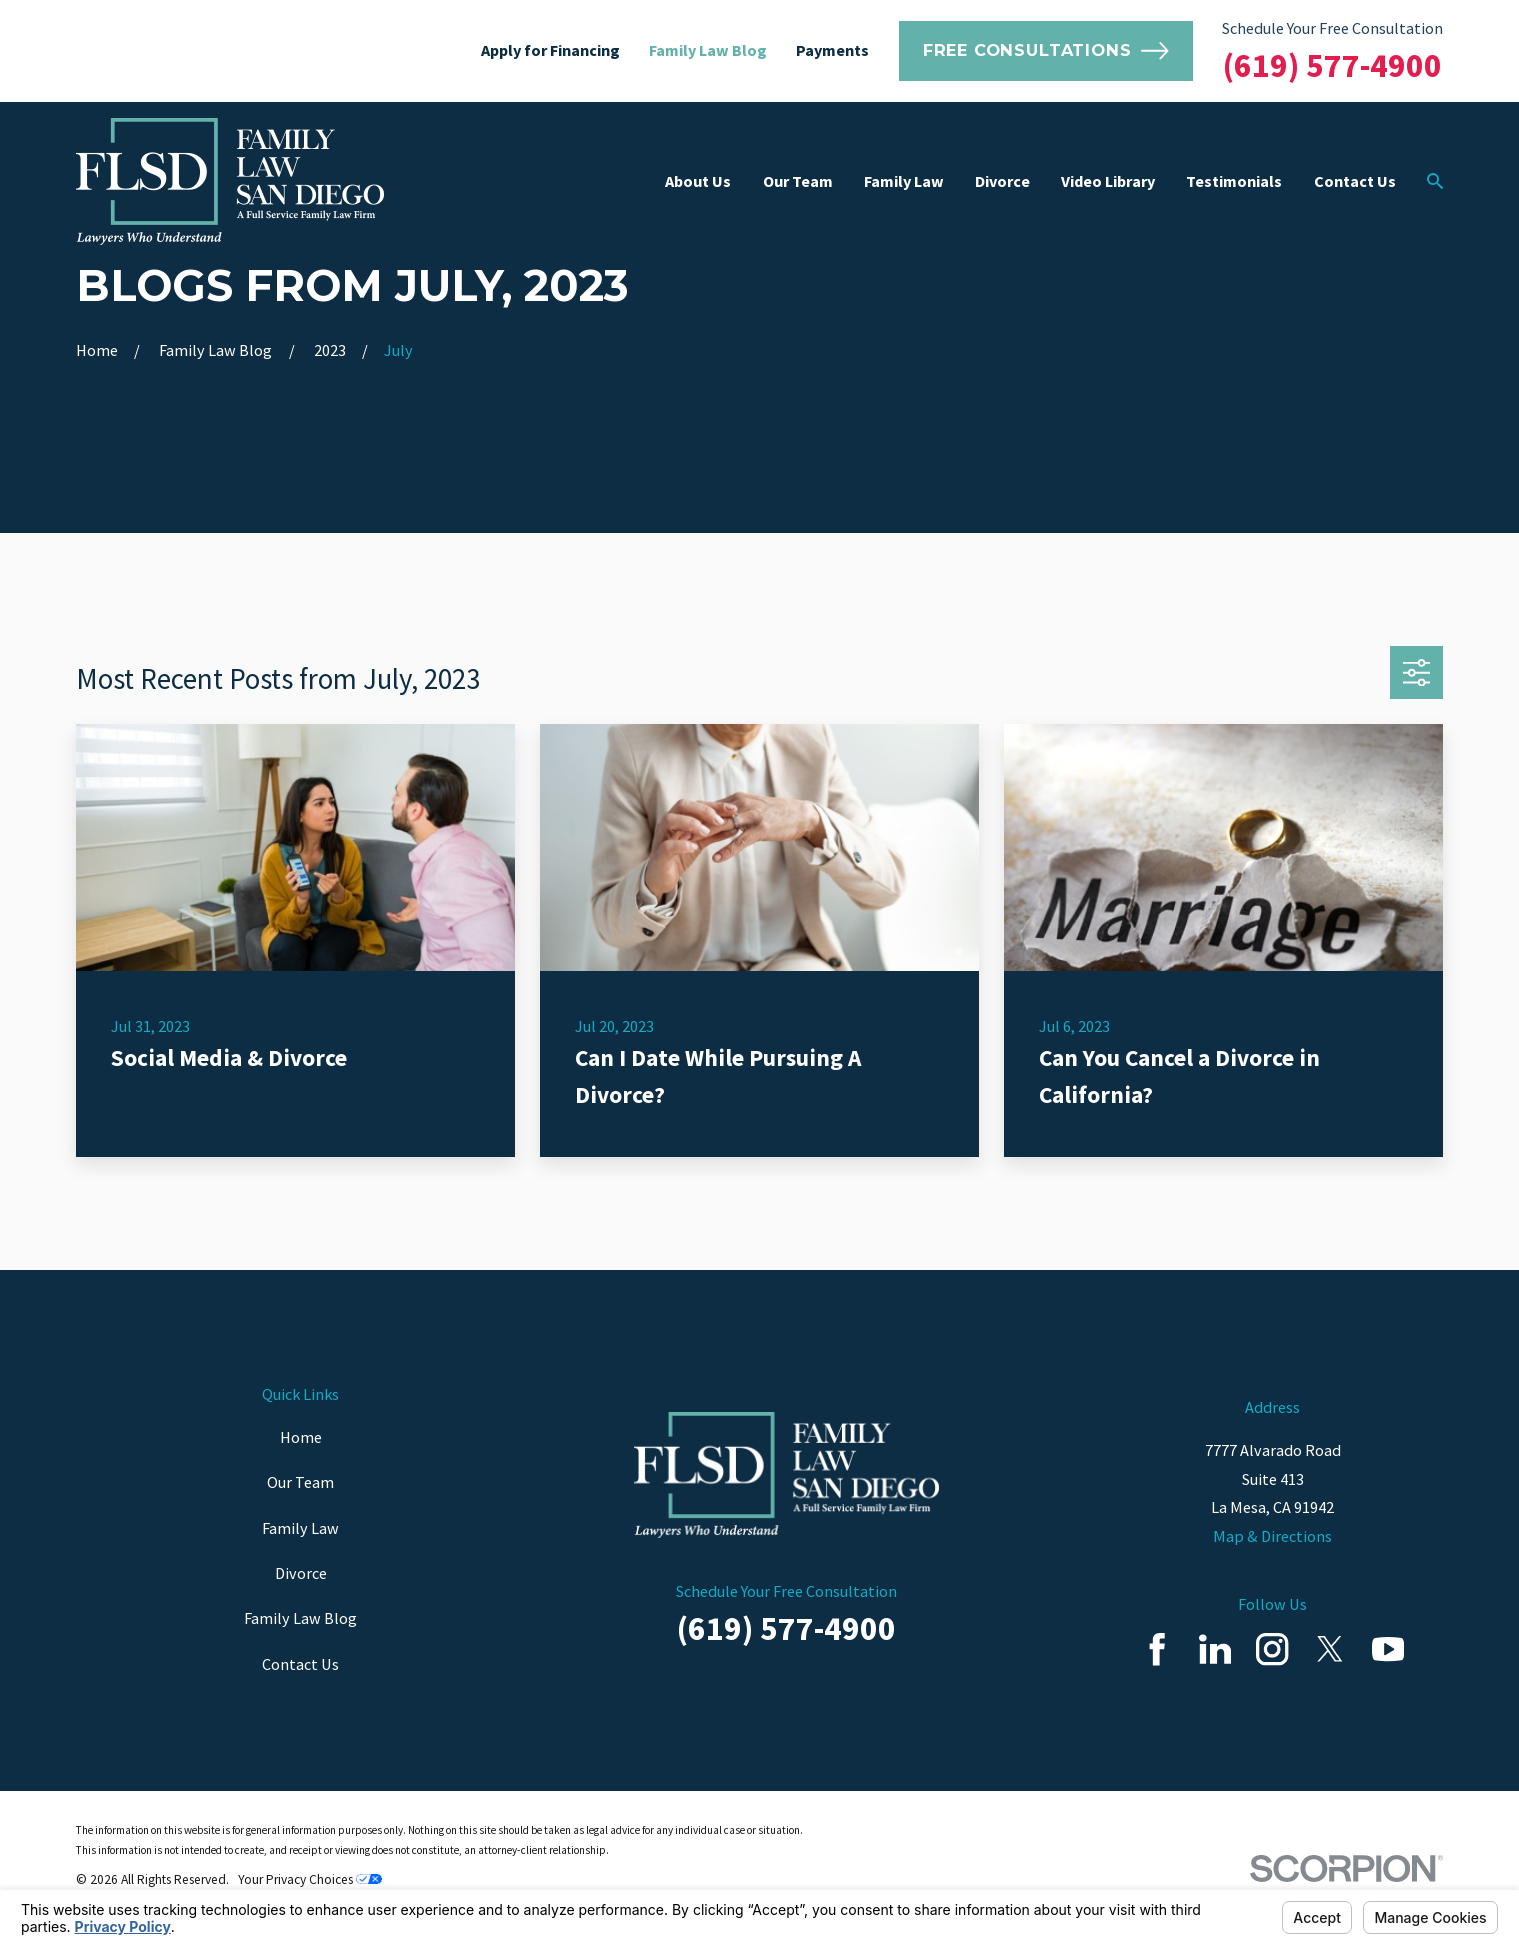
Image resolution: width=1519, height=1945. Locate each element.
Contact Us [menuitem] (1355, 181)
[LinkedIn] (1215, 1649)
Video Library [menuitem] (1108, 181)
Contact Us (300, 1664)
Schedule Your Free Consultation (1332, 28)
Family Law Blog (708, 50)
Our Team (300, 1482)
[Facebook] (1157, 1649)
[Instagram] (1272, 1649)
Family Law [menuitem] (904, 181)
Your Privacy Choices (310, 1879)
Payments (832, 50)
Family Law (300, 1528)
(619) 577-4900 (1332, 65)
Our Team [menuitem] (798, 181)
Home (301, 1437)
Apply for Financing (550, 50)
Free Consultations (1046, 51)
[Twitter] (1330, 1649)
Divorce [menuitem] (1002, 181)
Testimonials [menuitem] (1234, 181)
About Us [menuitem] (698, 181)
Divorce (301, 1573)
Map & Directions (1272, 1536)
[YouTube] (1388, 1649)
